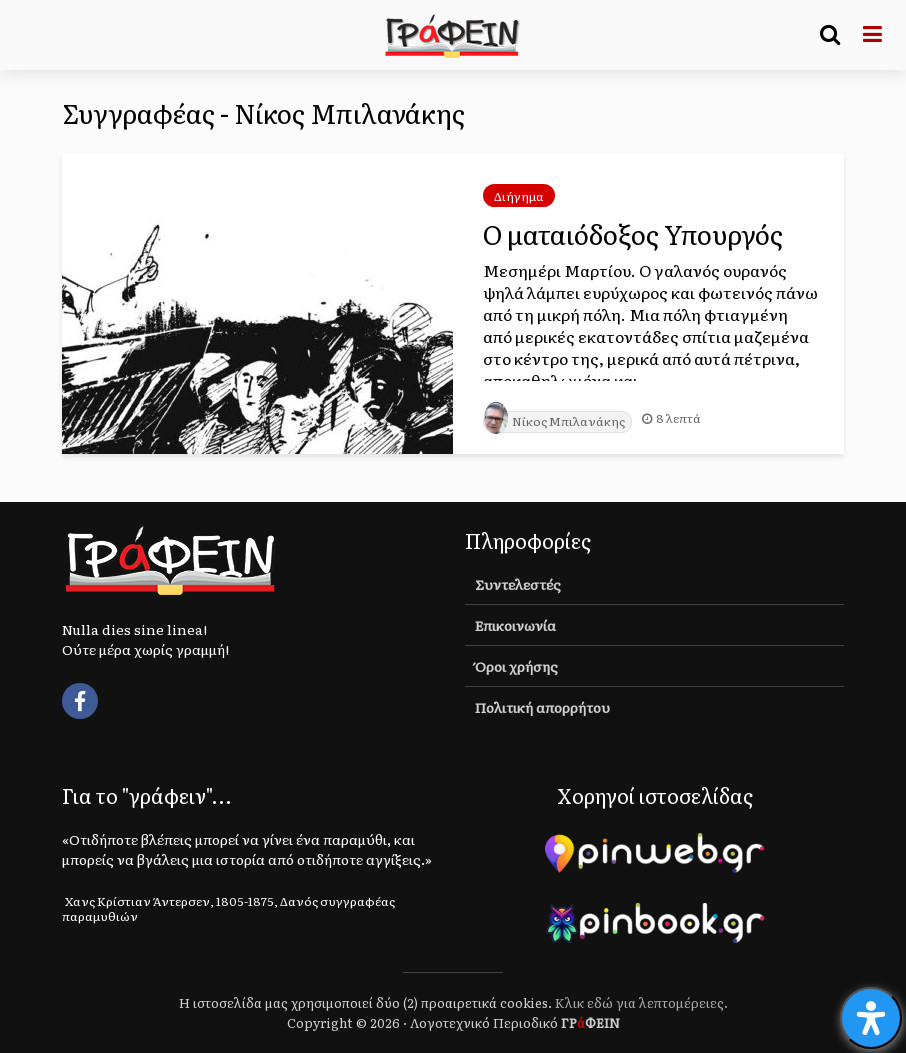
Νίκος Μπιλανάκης (554, 421)
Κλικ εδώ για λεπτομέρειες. (641, 1002)
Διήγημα (519, 196)
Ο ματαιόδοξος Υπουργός (633, 234)
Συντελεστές (518, 584)
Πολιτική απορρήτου (542, 707)
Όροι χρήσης (516, 666)
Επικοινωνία (515, 625)
